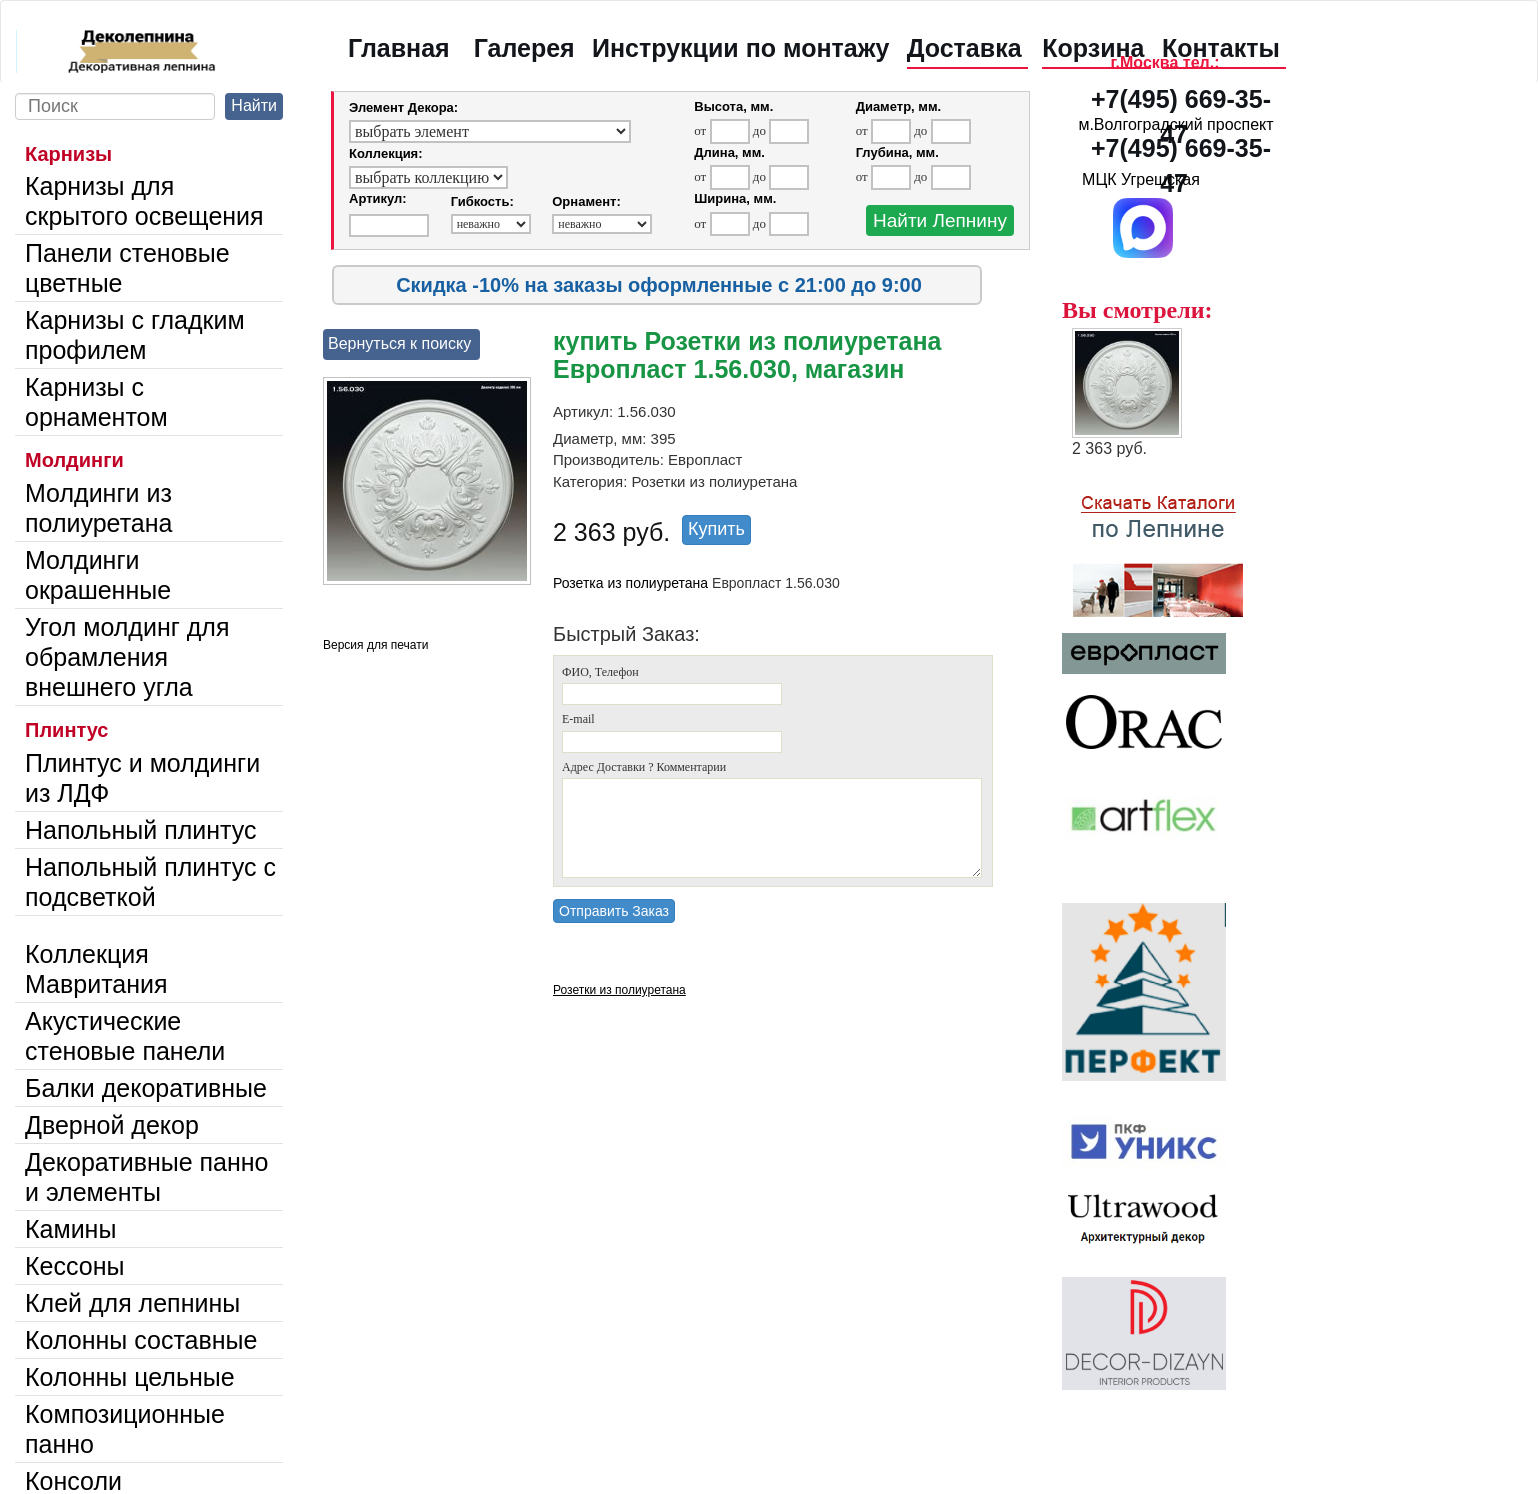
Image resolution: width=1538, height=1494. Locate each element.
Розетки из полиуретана (619, 990)
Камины (70, 1229)
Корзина (1093, 48)
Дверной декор (112, 1125)
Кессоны (74, 1266)
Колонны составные (141, 1340)
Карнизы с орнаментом (96, 402)
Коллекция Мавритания (96, 969)
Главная (399, 48)
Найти (254, 105)
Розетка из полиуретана (630, 583)
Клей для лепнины (132, 1303)
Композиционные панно (125, 1429)
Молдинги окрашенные (98, 575)
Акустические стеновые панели (125, 1036)
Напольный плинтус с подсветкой (150, 882)
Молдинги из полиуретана (98, 508)
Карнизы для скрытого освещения (144, 201)
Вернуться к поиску (399, 343)
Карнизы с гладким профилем (135, 335)
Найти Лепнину (940, 220)
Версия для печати (375, 645)
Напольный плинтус (141, 830)
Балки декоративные (146, 1088)
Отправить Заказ (614, 911)
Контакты (1221, 48)
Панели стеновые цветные (127, 268)
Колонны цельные (130, 1377)
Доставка (964, 48)
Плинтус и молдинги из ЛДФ (142, 778)
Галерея (524, 48)
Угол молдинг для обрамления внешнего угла (127, 657)
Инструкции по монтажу (740, 48)
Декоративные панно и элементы (147, 1177)
